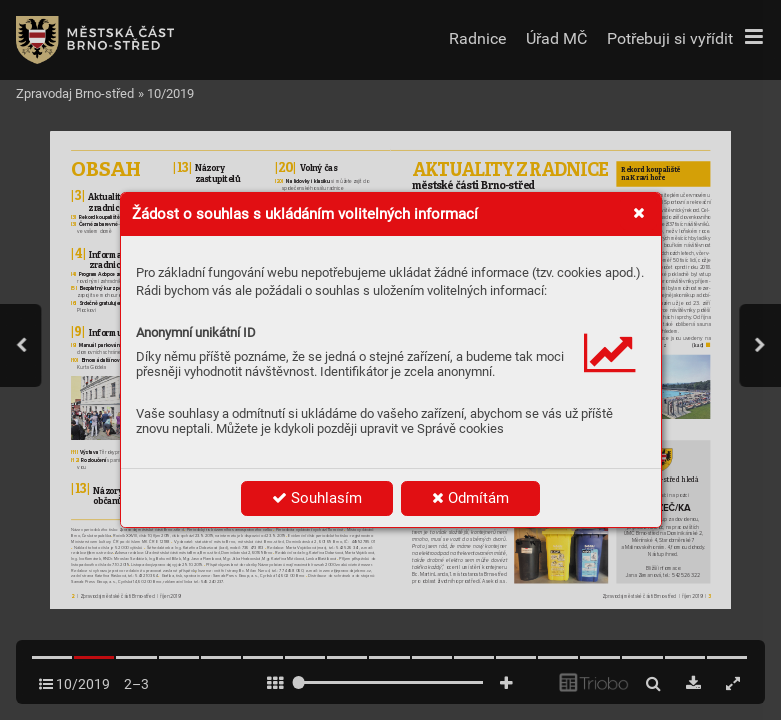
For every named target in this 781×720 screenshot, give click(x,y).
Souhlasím (317, 498)
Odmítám (470, 498)
